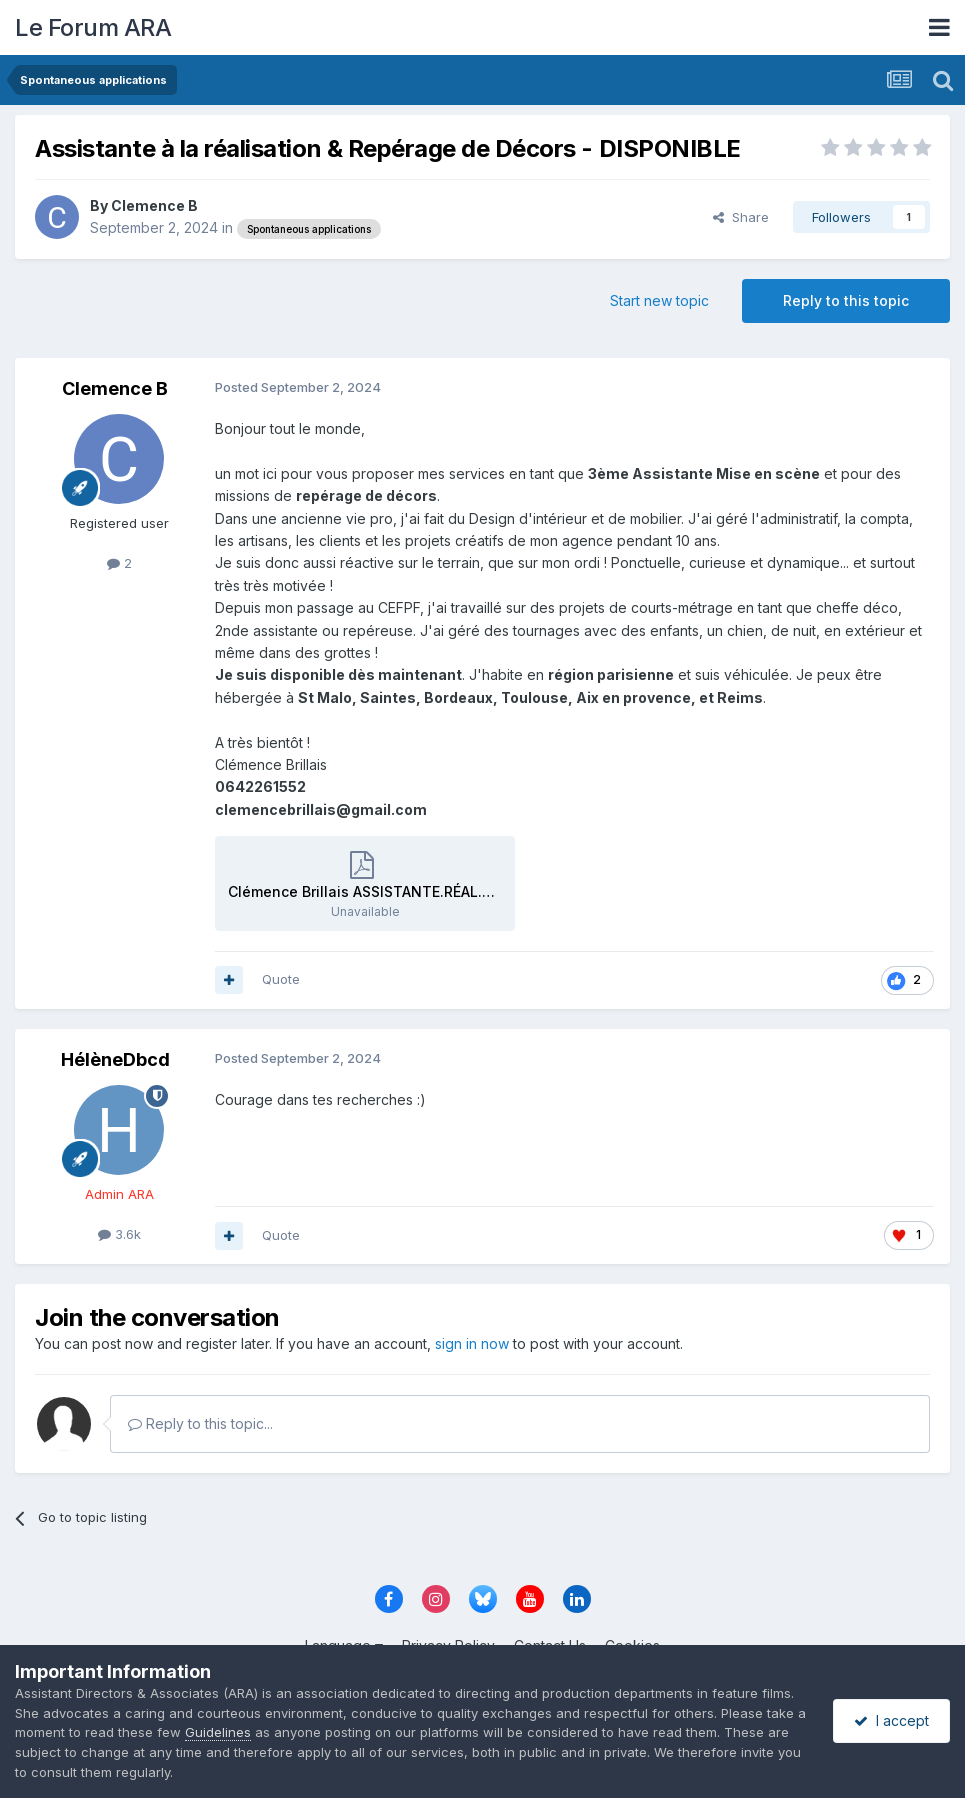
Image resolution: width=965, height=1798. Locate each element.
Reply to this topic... (200, 1423)
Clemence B (154, 205)
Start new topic (659, 300)
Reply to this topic (846, 300)
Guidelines (218, 1732)
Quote (281, 979)
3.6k (119, 1234)
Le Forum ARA (93, 27)
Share (741, 217)
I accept (891, 1720)
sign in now (472, 1343)
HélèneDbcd (115, 1059)
